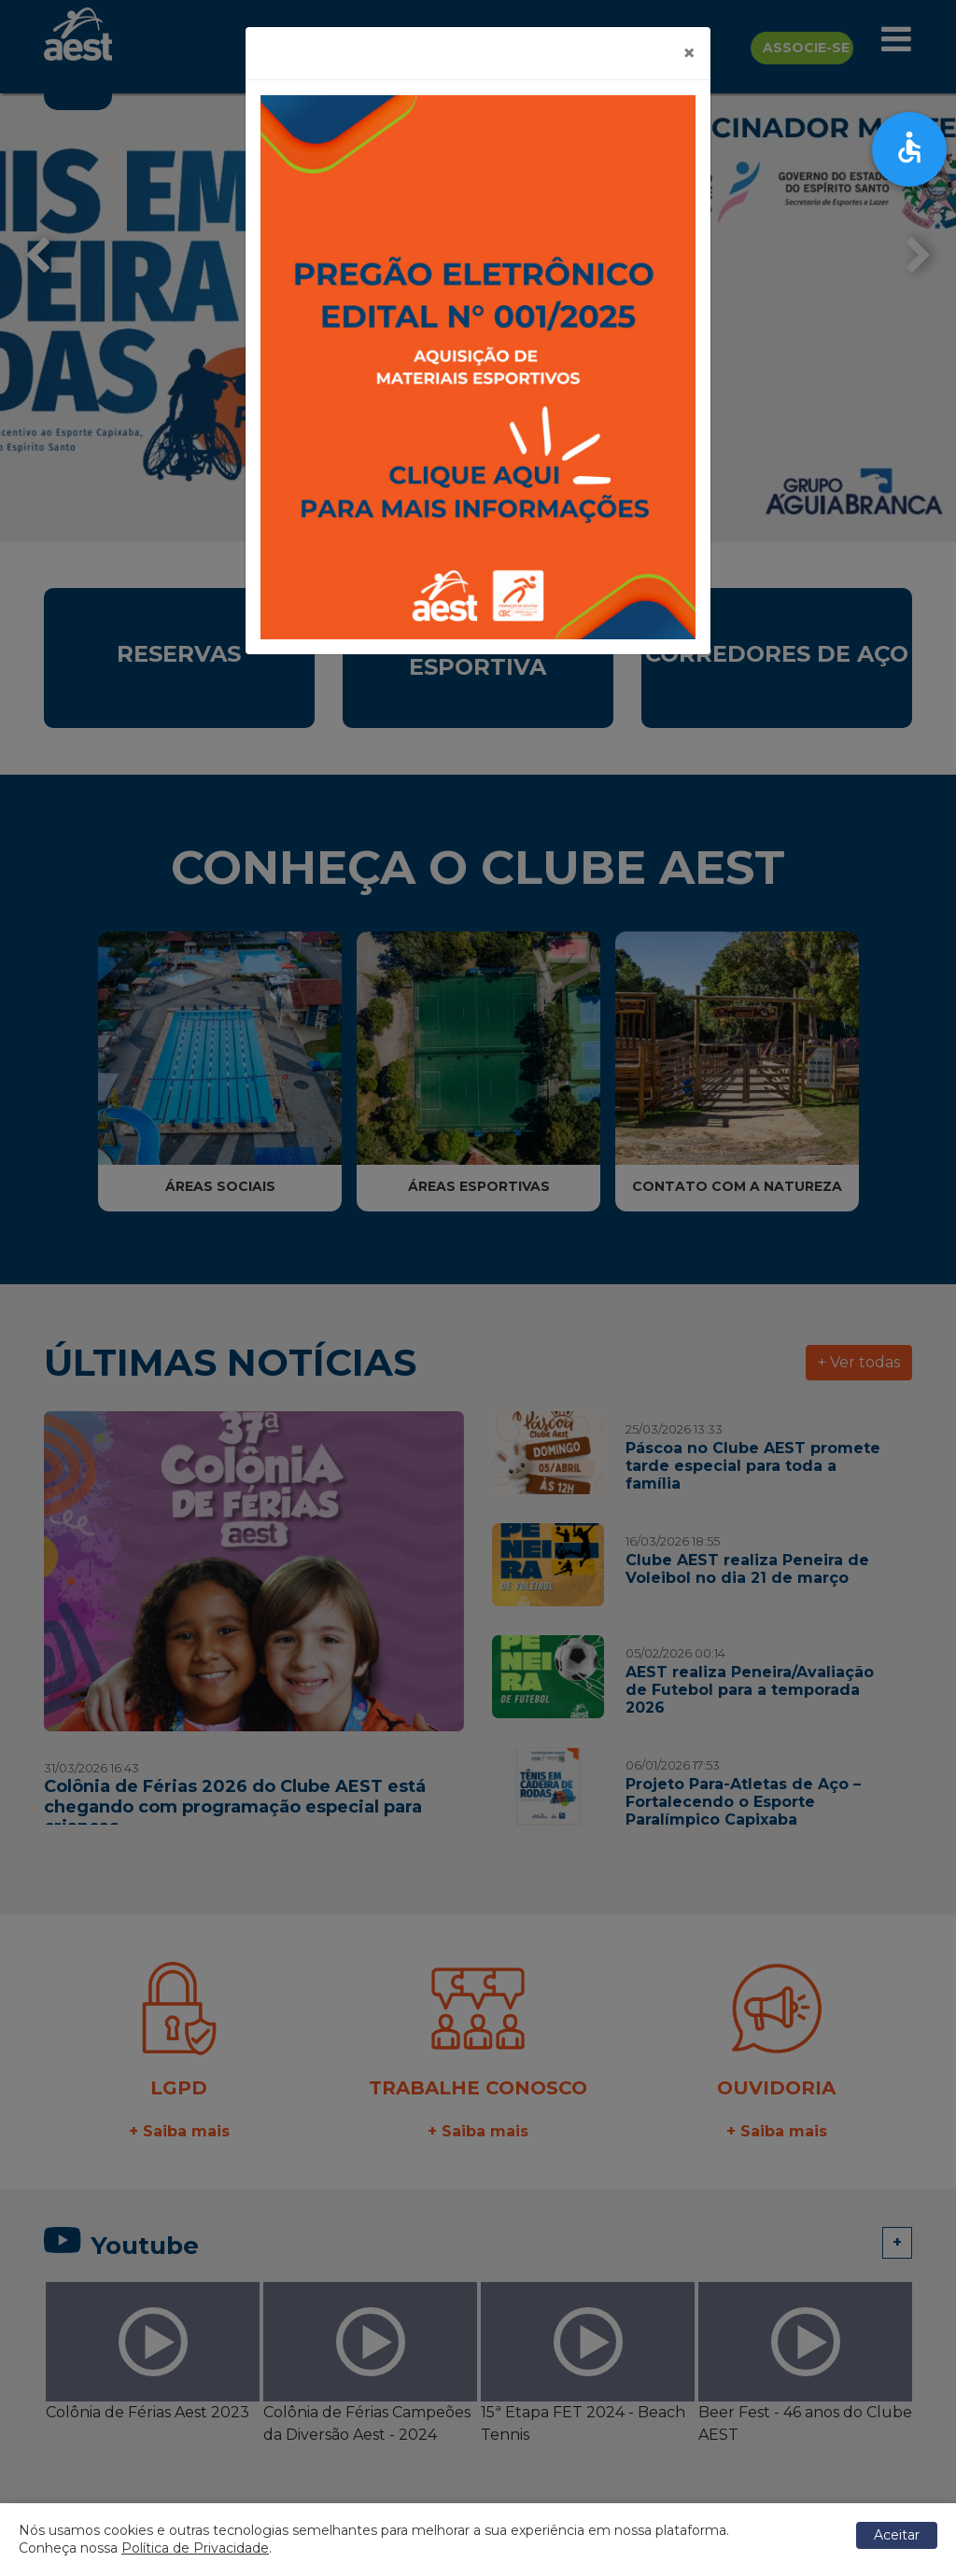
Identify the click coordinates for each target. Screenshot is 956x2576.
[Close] (689, 53)
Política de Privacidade (195, 2548)
